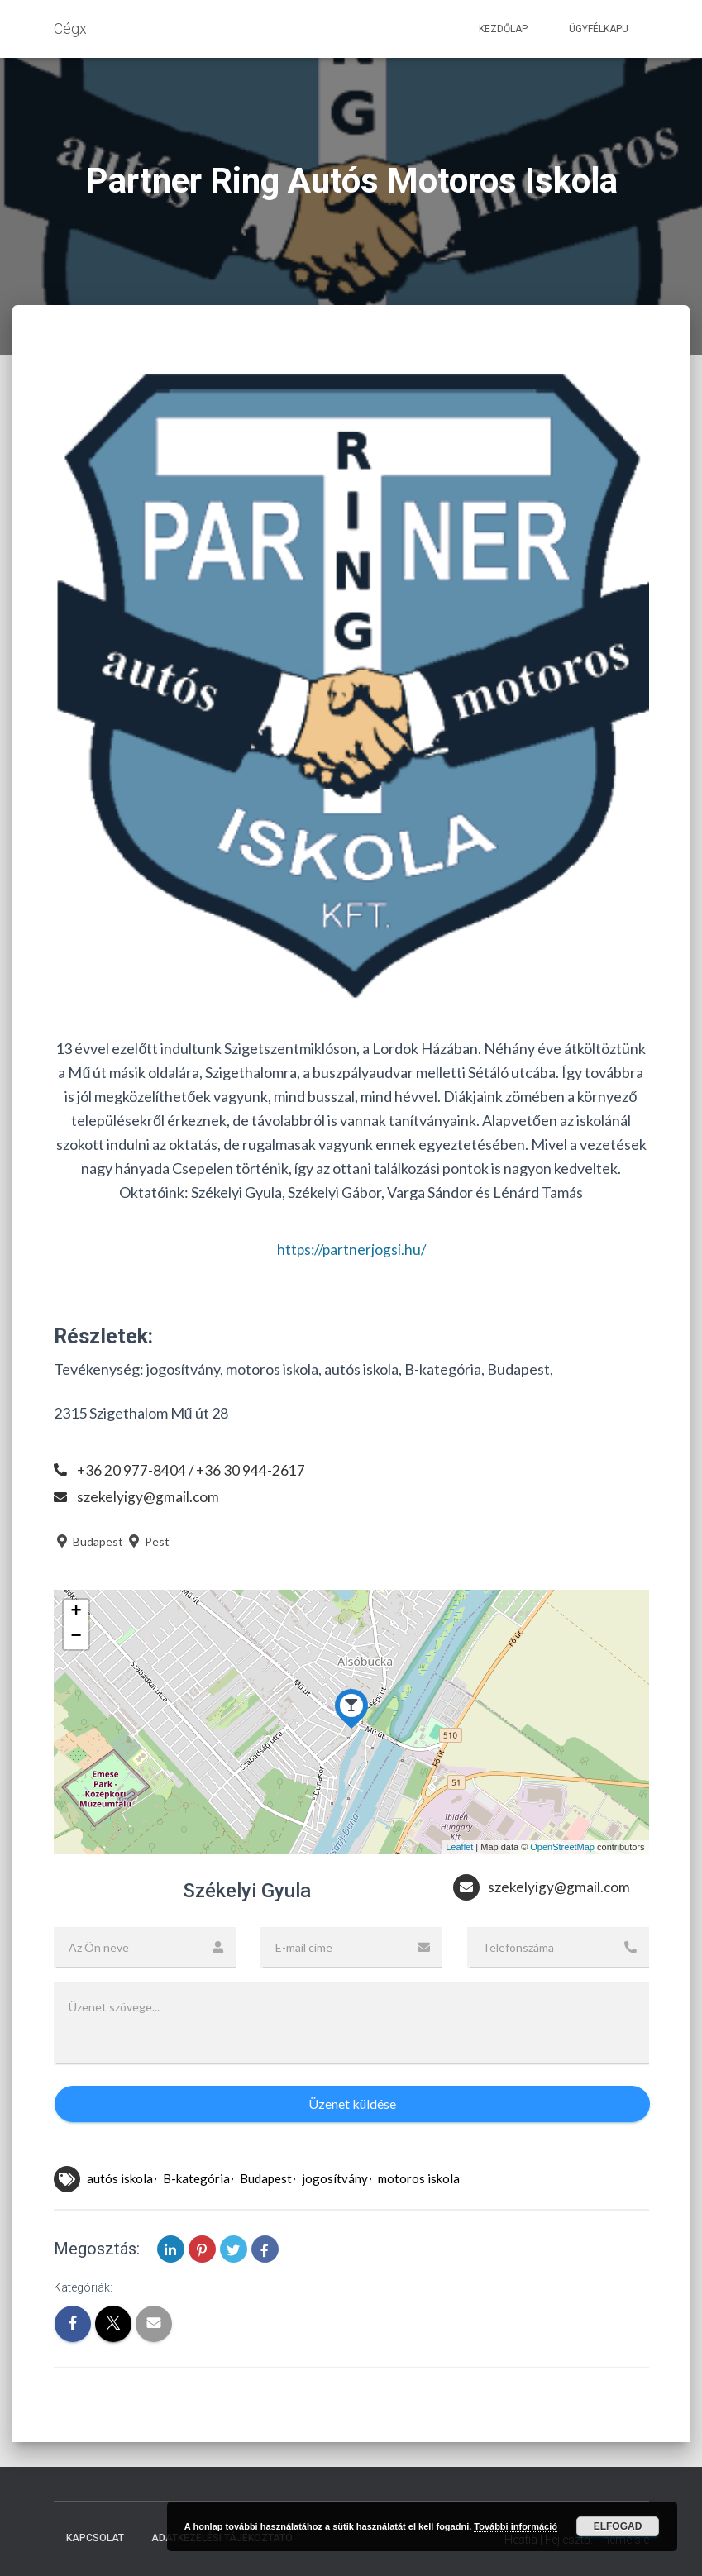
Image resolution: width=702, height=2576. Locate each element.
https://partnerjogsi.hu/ (351, 1249)
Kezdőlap (503, 29)
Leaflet (459, 1847)
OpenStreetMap (562, 1847)
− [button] (75, 1636)
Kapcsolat (95, 2538)
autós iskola (120, 2178)
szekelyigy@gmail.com (148, 1496)
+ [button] (75, 1612)
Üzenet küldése (352, 2103)
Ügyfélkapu (598, 29)
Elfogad (618, 2526)
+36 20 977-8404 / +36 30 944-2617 (192, 1470)
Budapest (88, 1541)
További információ (515, 2526)
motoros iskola (419, 2178)
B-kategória (196, 2178)
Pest (148, 1541)
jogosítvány (335, 2178)
